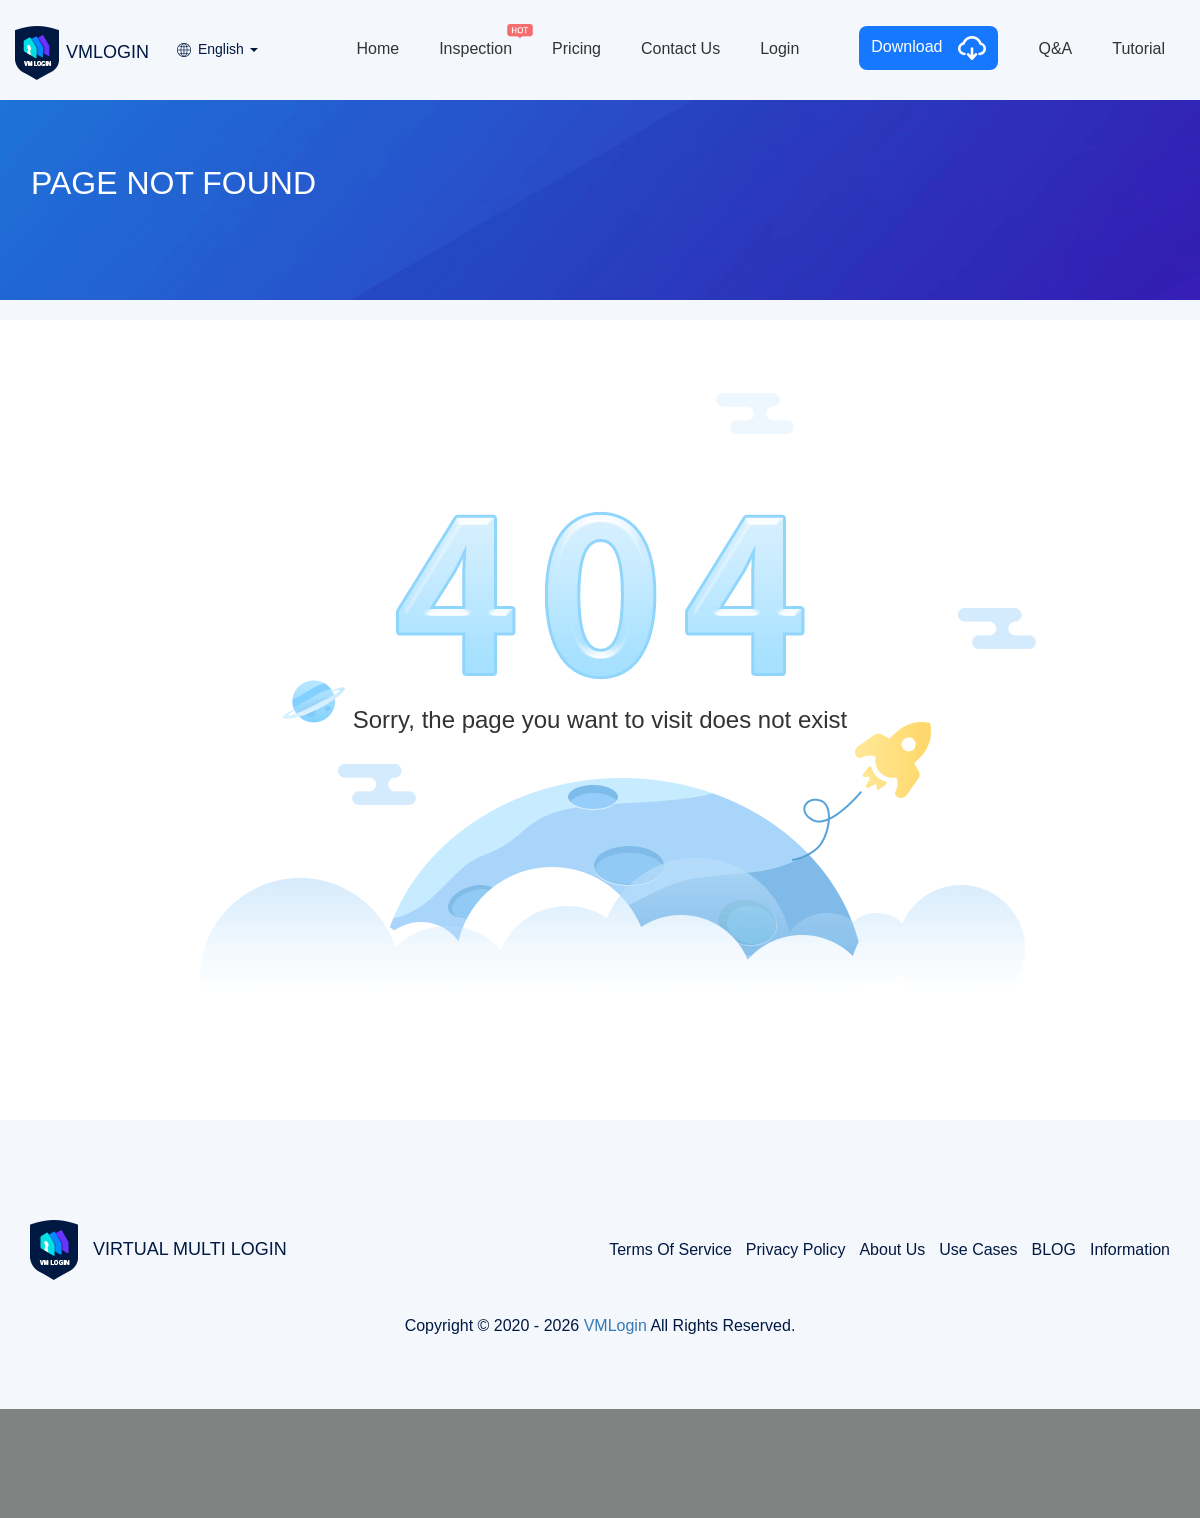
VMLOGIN (82, 51)
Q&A (1055, 48)
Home (377, 48)
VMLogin (615, 1325)
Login (779, 48)
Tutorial (1138, 48)
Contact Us (680, 48)
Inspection (475, 48)
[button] (216, 42)
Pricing (576, 48)
